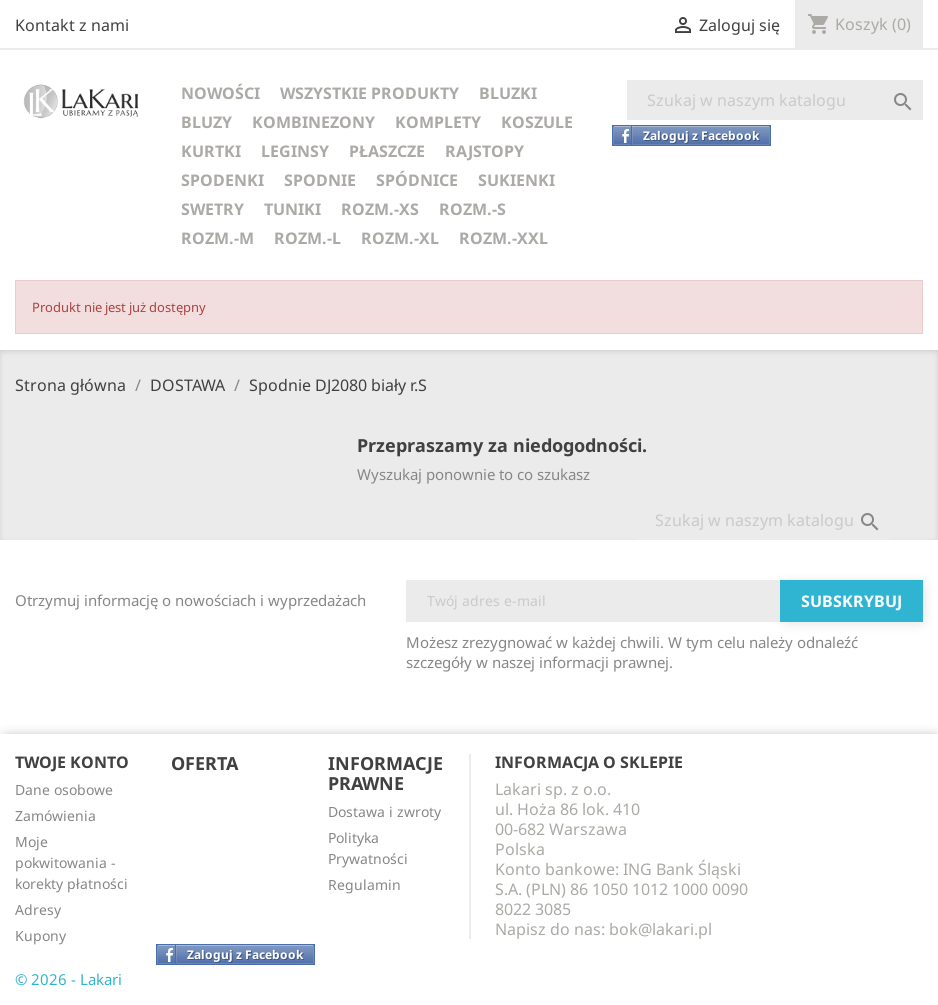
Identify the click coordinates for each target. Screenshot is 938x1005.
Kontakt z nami (72, 25)
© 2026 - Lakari (68, 979)
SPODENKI (222, 180)
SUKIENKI (516, 180)
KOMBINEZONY (313, 122)
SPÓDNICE (417, 180)
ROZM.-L (307, 238)
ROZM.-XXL (503, 238)
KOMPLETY (438, 122)
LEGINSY (295, 151)
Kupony (40, 935)
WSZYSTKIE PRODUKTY (369, 93)
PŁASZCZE (387, 151)
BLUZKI (508, 93)
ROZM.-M (217, 238)
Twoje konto (72, 762)
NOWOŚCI (220, 93)
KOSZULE (537, 122)
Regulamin (364, 884)
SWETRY (212, 209)
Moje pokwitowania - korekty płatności (71, 862)
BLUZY (206, 122)
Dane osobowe (64, 789)
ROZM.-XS (380, 209)
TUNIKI (292, 209)
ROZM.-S (472, 209)
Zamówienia (55, 815)
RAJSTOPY (484, 151)
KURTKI (211, 151)
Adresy (38, 909)
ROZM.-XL (400, 238)
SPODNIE (320, 180)
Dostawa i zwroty (384, 811)
